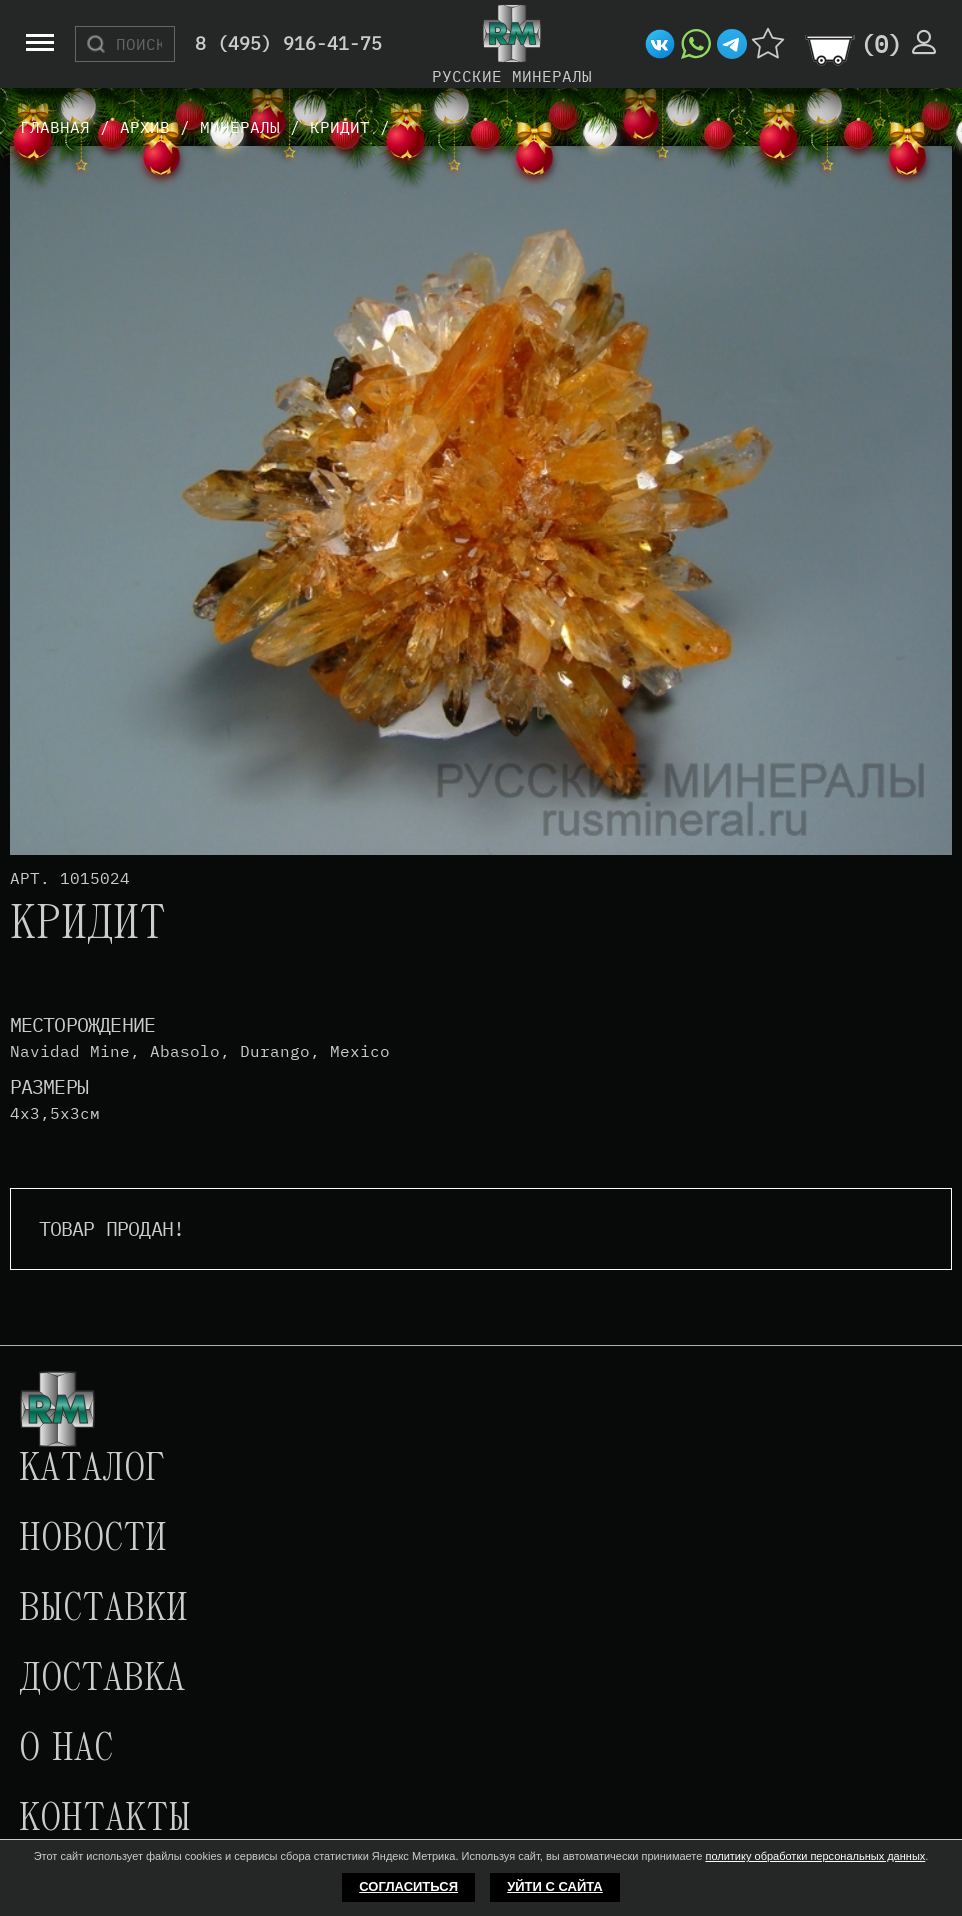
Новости (93, 1540)
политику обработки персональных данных (815, 1856)
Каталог (92, 1470)
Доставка (102, 1680)
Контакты (105, 1820)
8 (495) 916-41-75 (288, 44)
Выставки (103, 1610)
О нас (66, 1750)
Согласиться (408, 1886)
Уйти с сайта (555, 1886)
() (881, 44)
